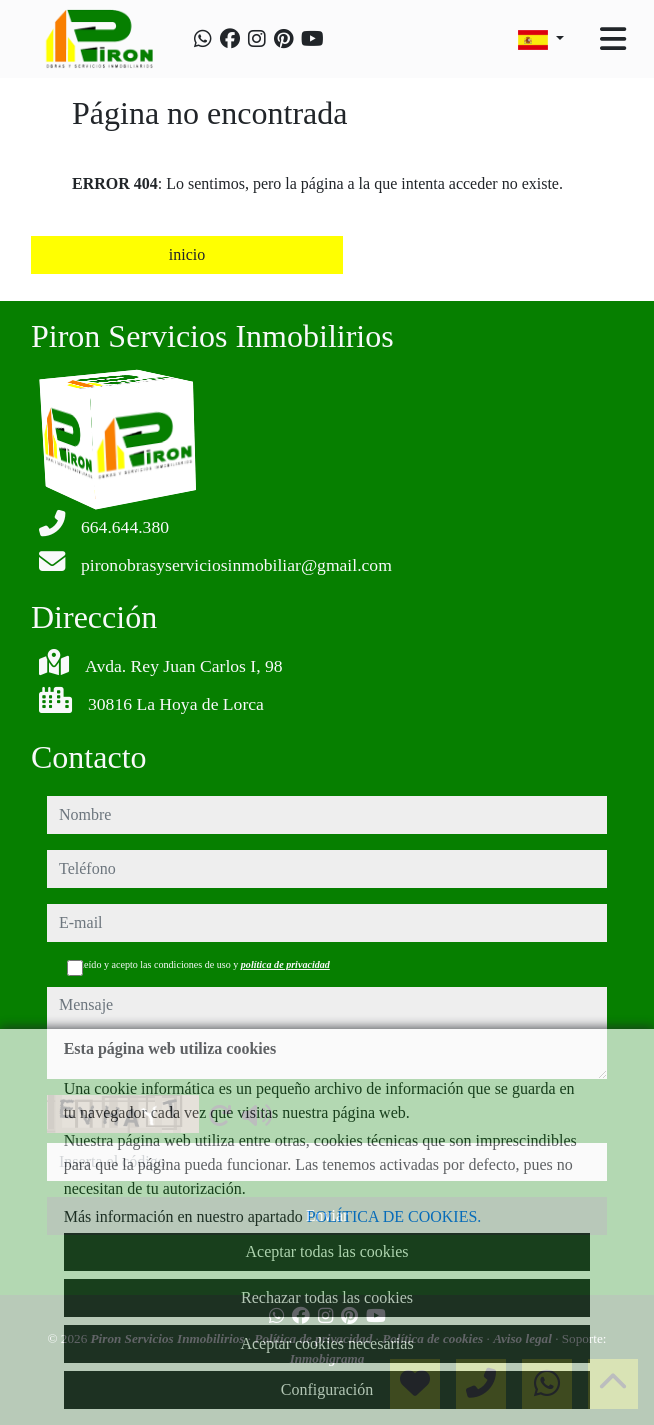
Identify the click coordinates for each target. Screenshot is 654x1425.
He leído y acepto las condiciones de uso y (198, 964)
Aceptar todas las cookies (326, 1251)
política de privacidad (285, 964)
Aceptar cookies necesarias (326, 1343)
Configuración (327, 1389)
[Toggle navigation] (613, 39)
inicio (187, 254)
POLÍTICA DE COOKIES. (394, 1216)
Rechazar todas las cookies (327, 1297)
